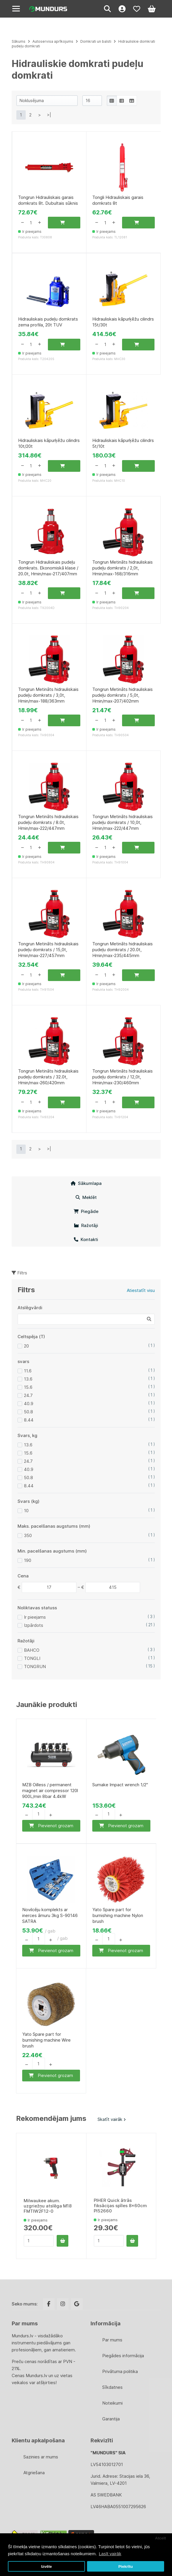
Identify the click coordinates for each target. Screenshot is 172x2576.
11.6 (28, 1371)
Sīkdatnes (112, 2387)
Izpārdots (33, 1625)
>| (49, 114)
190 (27, 1560)
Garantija (111, 2419)
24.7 (28, 1395)
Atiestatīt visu (141, 1290)
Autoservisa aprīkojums (52, 41)
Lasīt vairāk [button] (110, 2553)
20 (26, 1346)
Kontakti (86, 1239)
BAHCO (31, 1650)
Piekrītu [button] (125, 2566)
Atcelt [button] (160, 2538)
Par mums (112, 2340)
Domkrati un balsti (95, 41)
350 (28, 1535)
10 (26, 1510)
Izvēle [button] (46, 2566)
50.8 (28, 1412)
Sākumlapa (86, 1183)
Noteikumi (112, 2403)
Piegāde (86, 1211)
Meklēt (86, 1197)
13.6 (28, 1379)
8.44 (29, 1420)
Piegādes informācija (123, 2355)
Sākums (18, 41)
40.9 (28, 1403)
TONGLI (32, 1658)
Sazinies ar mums (40, 2457)
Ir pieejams (35, 1617)
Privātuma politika (120, 2371)
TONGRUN (35, 1666)
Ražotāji (86, 1225)
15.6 (28, 1387)
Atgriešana (34, 2472)
